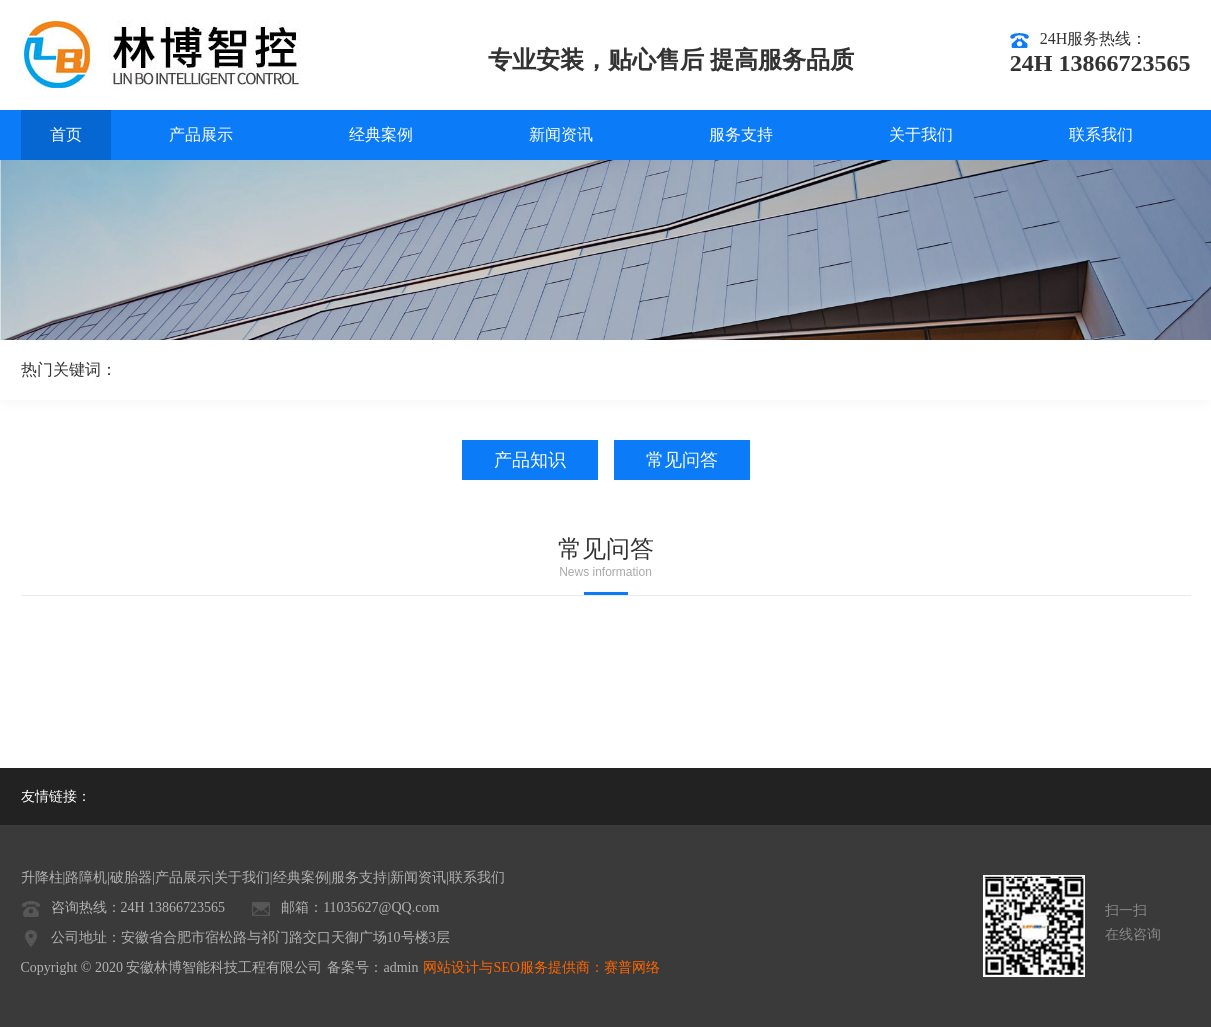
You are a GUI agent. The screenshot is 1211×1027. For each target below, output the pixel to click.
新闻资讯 (561, 134)
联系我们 (1101, 134)
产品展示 (201, 134)
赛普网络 (632, 967)
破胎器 (131, 877)
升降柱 (42, 877)
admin (400, 967)
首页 (66, 134)
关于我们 (921, 134)
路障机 (86, 877)
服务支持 (741, 134)
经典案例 (381, 134)
